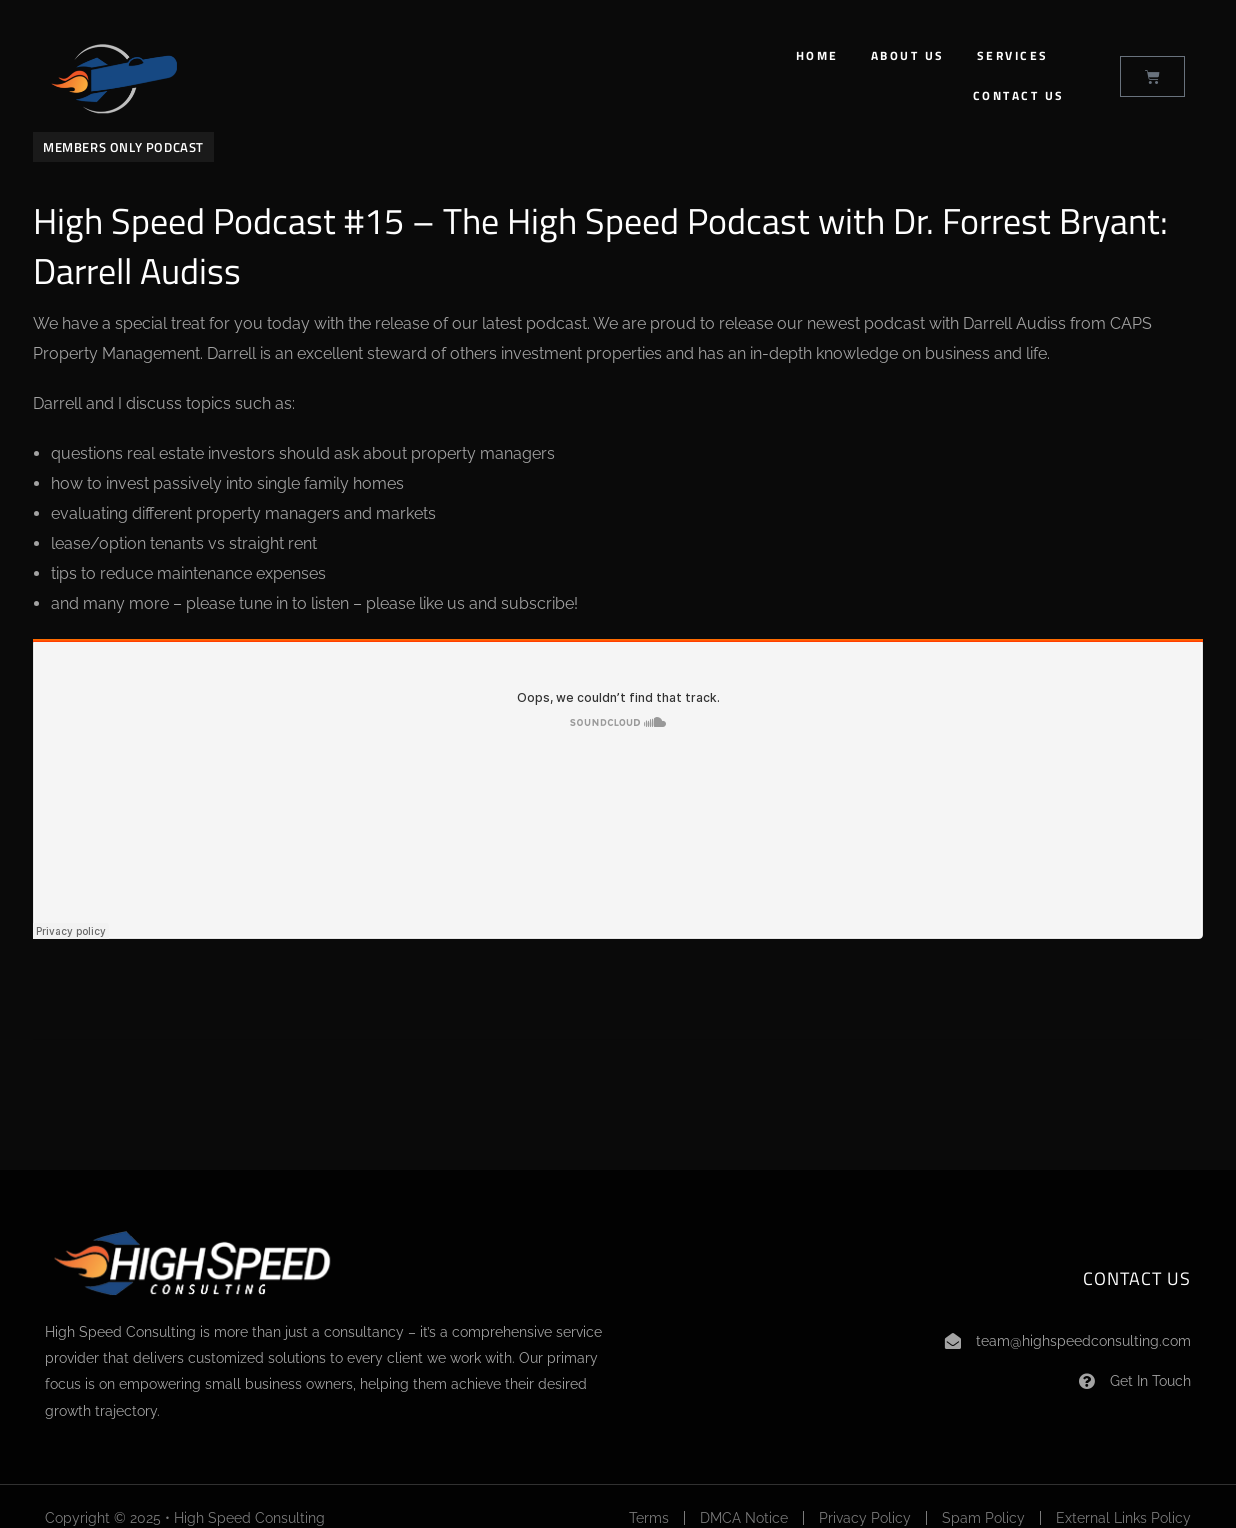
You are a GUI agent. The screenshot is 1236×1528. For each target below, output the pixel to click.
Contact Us (1019, 95)
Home (817, 55)
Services (1013, 55)
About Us (908, 55)
